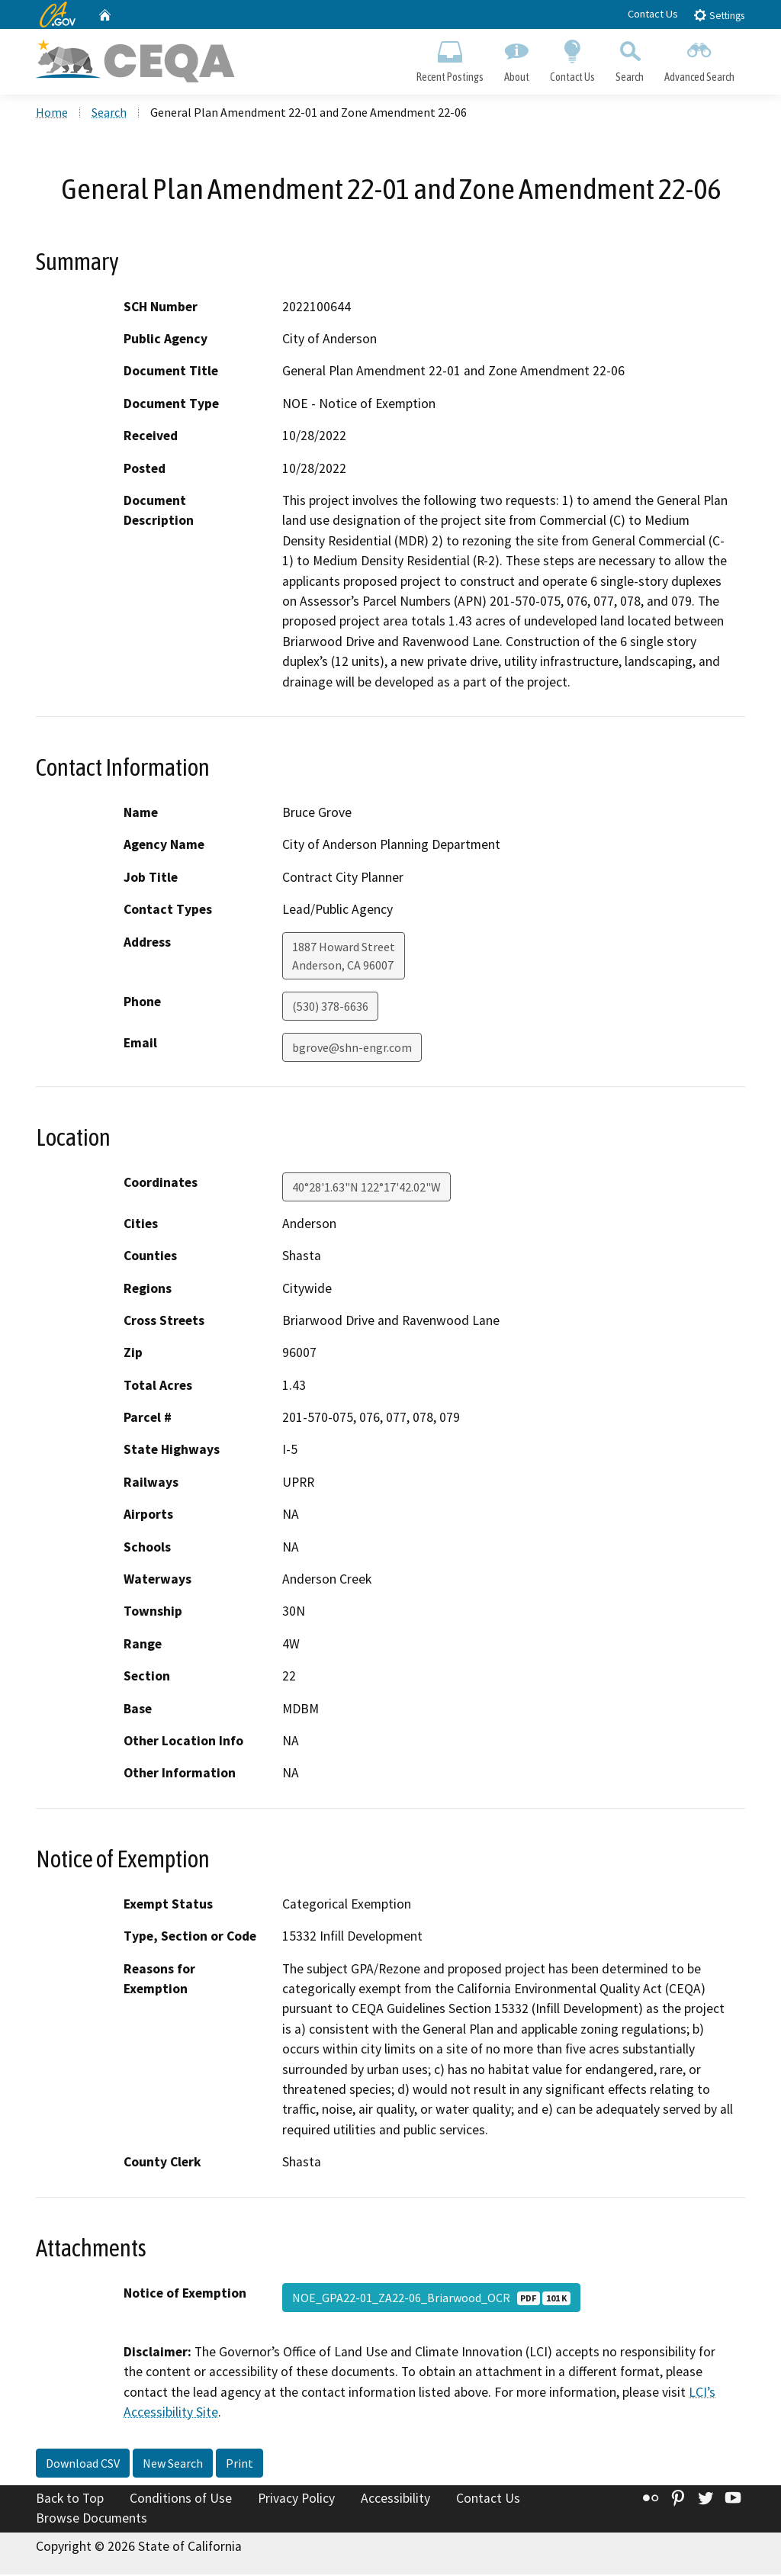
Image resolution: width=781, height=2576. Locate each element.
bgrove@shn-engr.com (352, 1048)
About (516, 58)
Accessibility (395, 2499)
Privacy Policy (296, 2499)
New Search (173, 2464)
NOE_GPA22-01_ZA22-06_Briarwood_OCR (431, 2298)
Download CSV (83, 2464)
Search (630, 58)
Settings (718, 15)
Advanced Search (699, 58)
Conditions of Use (181, 2499)
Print (239, 2464)
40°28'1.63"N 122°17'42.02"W (366, 1187)
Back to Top (70, 2499)
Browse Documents (91, 2519)
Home (52, 113)
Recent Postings (450, 58)
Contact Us (653, 14)
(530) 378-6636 (330, 1007)
